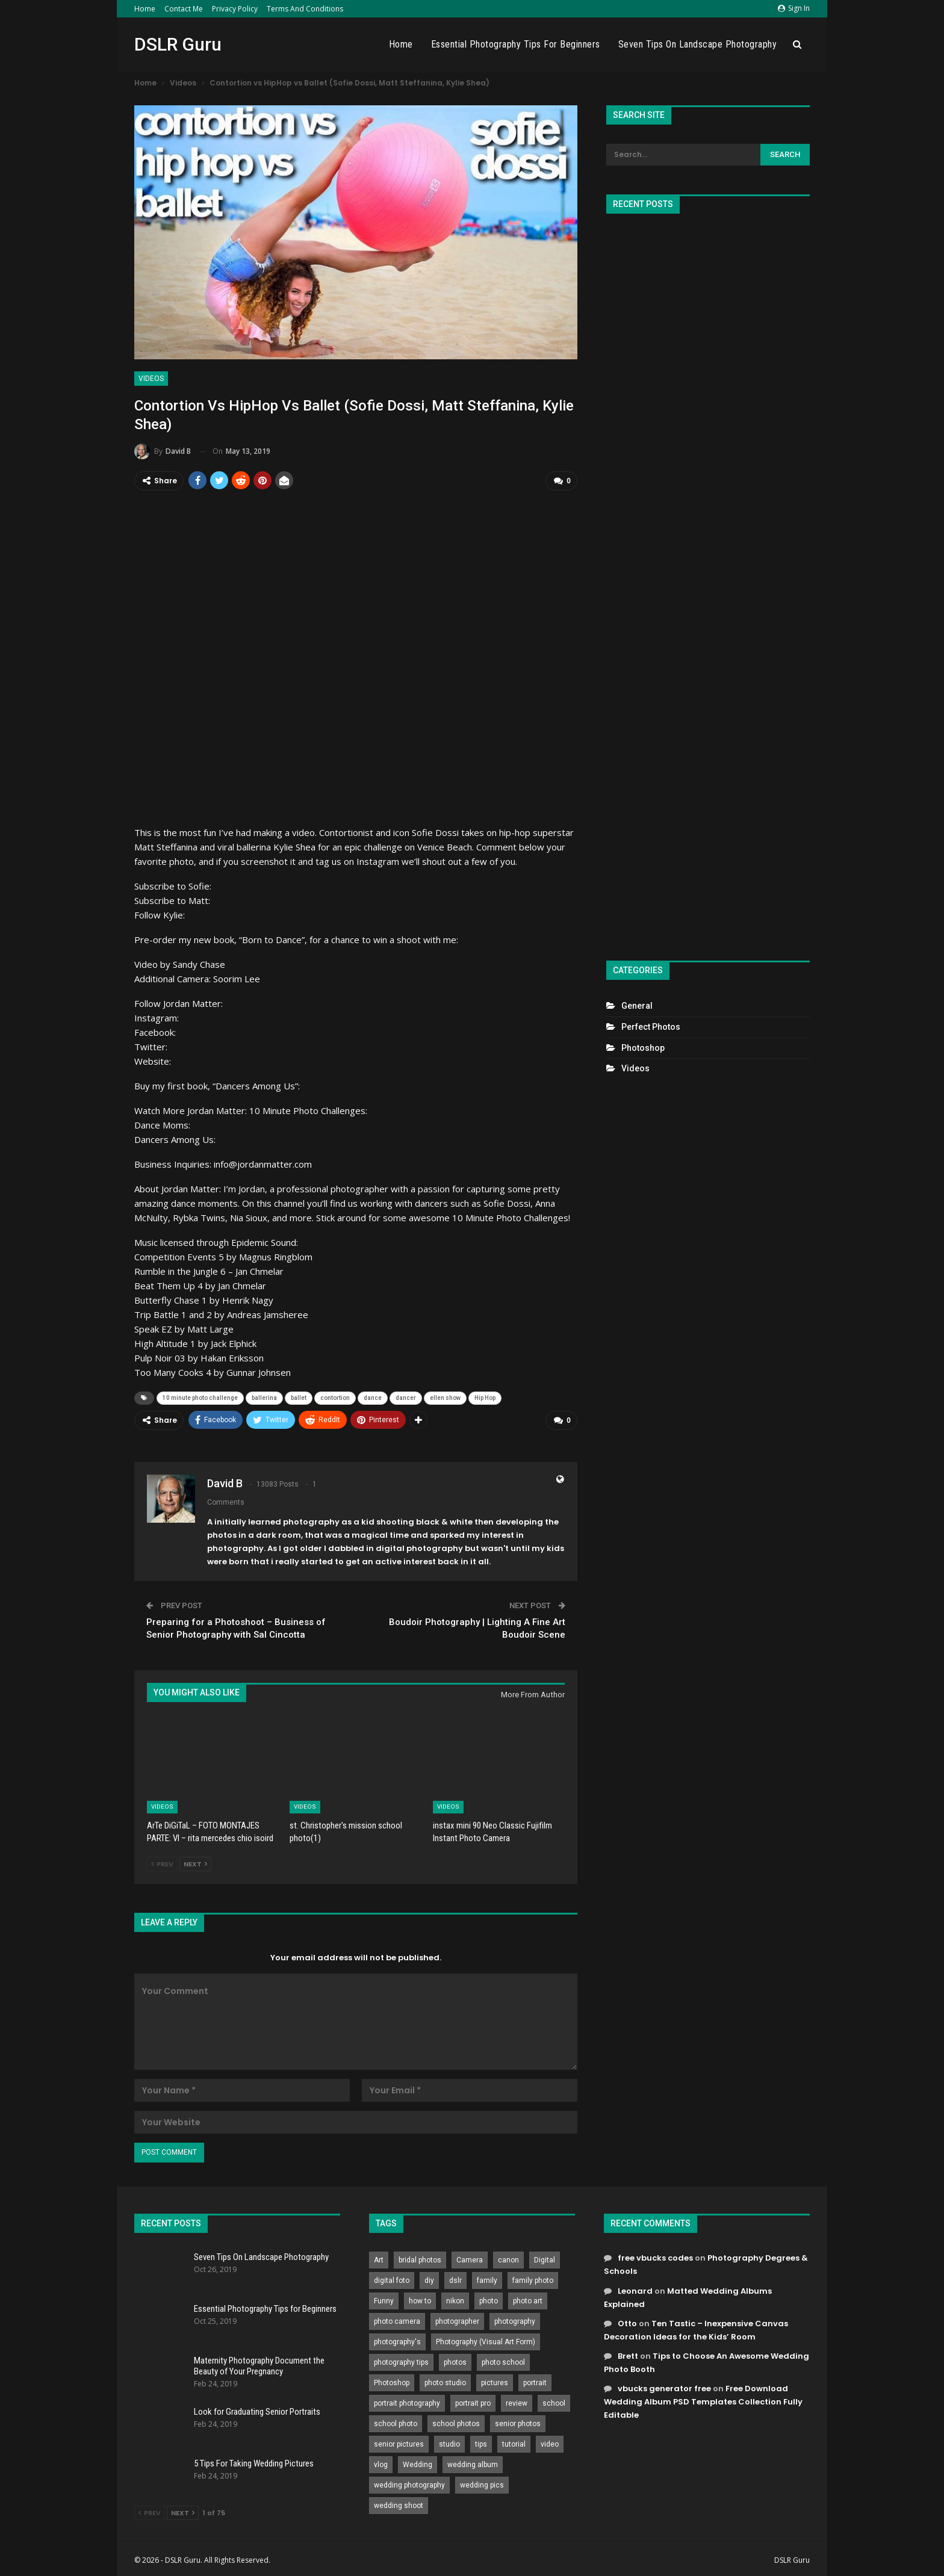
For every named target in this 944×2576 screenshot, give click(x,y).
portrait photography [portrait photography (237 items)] (407, 2401)
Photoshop (643, 1048)
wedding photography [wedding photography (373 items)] (409, 2482)
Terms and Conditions (305, 9)
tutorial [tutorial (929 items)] (514, 2442)
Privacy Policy (235, 9)
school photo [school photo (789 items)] (395, 2421)
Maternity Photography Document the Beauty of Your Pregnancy (259, 2363)
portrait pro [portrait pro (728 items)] (473, 2401)
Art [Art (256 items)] (379, 2257)
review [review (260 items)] (516, 2401)
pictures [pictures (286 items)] (494, 2380)
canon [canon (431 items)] (508, 2257)
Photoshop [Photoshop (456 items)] (391, 2380)
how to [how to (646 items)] (420, 2298)
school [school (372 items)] (553, 2401)
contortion (335, 1396)
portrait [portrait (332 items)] (535, 2380)
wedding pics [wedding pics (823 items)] (482, 2482)
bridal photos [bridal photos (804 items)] (420, 2257)
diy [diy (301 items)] (429, 2278)
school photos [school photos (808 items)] (456, 2421)
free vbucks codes (655, 2255)
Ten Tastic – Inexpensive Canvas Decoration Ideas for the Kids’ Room (696, 2327)
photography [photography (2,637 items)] (514, 2319)
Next (195, 1861)
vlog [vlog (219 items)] (381, 2462)
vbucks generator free (664, 2386)
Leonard (635, 2288)
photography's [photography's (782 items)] (397, 2339)
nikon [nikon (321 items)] (455, 2298)
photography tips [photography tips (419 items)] (401, 2360)
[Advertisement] (708, 582)
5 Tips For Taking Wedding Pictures (254, 2460)
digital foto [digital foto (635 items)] (391, 2278)
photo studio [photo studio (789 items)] (445, 2380)
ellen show (445, 1396)
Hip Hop (484, 1396)
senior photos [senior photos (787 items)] (518, 2421)
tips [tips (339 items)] (481, 2442)
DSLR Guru (178, 44)
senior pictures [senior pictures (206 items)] (399, 2442)
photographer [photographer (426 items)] (457, 2319)
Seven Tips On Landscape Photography (697, 44)
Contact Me (183, 9)
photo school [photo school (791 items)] (503, 2360)
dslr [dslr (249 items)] (455, 2278)
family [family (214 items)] (487, 2278)
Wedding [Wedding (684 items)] (417, 2462)
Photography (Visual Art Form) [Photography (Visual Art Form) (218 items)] (485, 2339)
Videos (151, 378)
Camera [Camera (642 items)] (469, 2257)
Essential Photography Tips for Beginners (515, 44)
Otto (627, 2320)
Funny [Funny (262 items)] (384, 2298)
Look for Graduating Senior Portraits (257, 2409)
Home (144, 9)
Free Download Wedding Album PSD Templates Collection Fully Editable (703, 2399)
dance (373, 1396)
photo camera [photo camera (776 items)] (397, 2319)
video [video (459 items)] (550, 2442)
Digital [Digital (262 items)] (544, 2257)
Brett (628, 2353)
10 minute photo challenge (200, 1396)
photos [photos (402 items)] (455, 2360)
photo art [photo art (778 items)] (527, 2298)
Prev (162, 1861)
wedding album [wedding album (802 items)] (472, 2462)
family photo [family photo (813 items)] (532, 2278)
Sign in (794, 8)
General (637, 1006)
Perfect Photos (650, 1027)
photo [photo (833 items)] (488, 2298)
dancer (406, 1396)
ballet (298, 1396)
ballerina (264, 1396)
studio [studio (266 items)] (449, 2442)
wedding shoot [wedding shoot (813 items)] (398, 2503)
